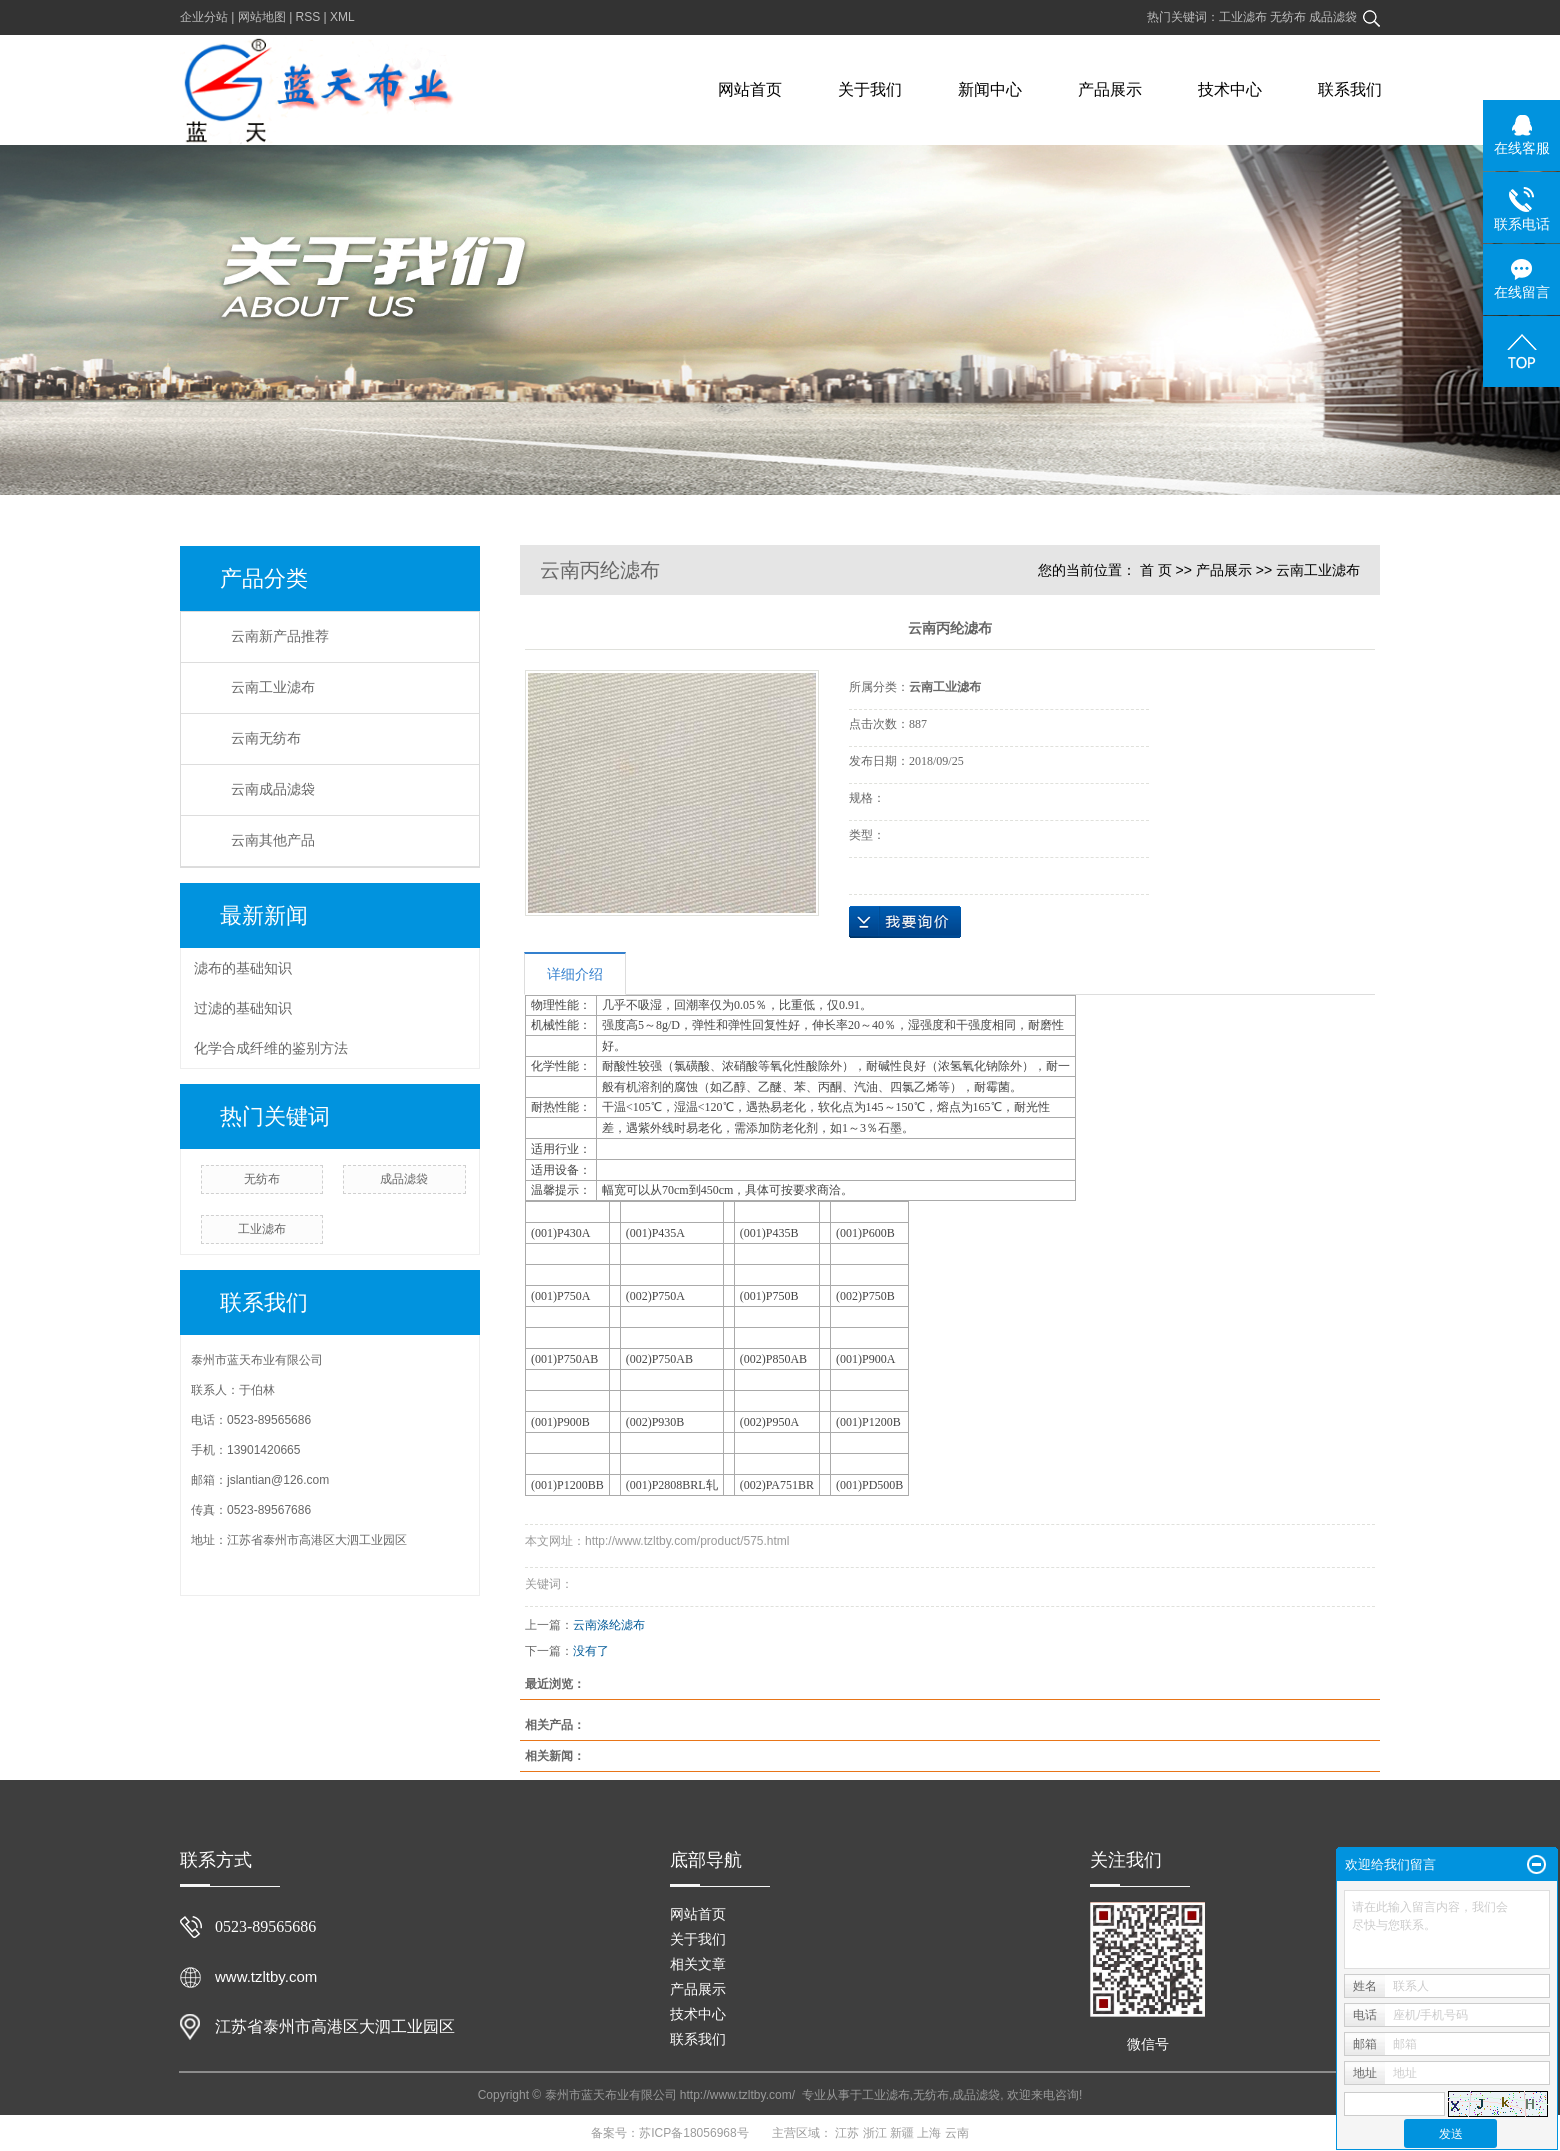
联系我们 (1350, 89)
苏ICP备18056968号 (693, 2133)
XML (342, 17)
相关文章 (698, 1964)
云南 (957, 2133)
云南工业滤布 (273, 687)
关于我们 (870, 89)
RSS (308, 17)
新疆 (902, 2133)
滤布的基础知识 (243, 968)
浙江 (875, 2133)
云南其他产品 (273, 840)
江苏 (847, 2133)
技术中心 (1230, 89)
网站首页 (750, 89)
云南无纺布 (266, 738)
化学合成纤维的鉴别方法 (271, 1048)
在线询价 (905, 922)
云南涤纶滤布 (609, 1625)
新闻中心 (990, 89)
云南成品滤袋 (273, 789)
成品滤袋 (1333, 17)
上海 (929, 2133)
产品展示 (1110, 89)
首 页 (1156, 570)
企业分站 (204, 17)
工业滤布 (1244, 17)
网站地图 (262, 17)
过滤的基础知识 (243, 1008)
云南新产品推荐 (280, 636)
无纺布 (1289, 17)
